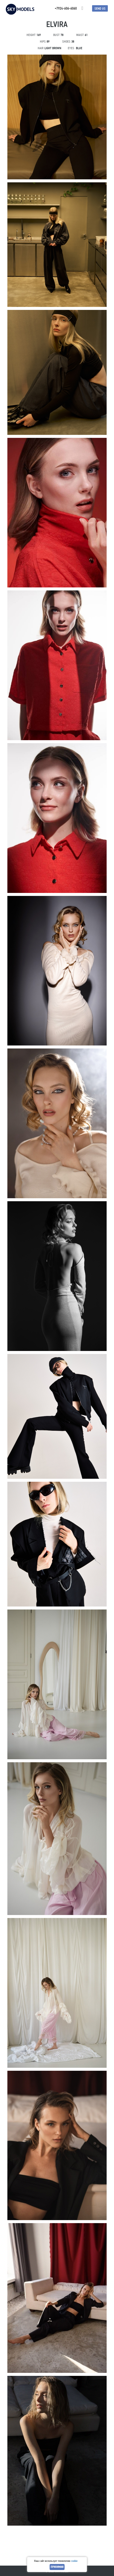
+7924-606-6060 (66, 8)
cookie (74, 2561)
